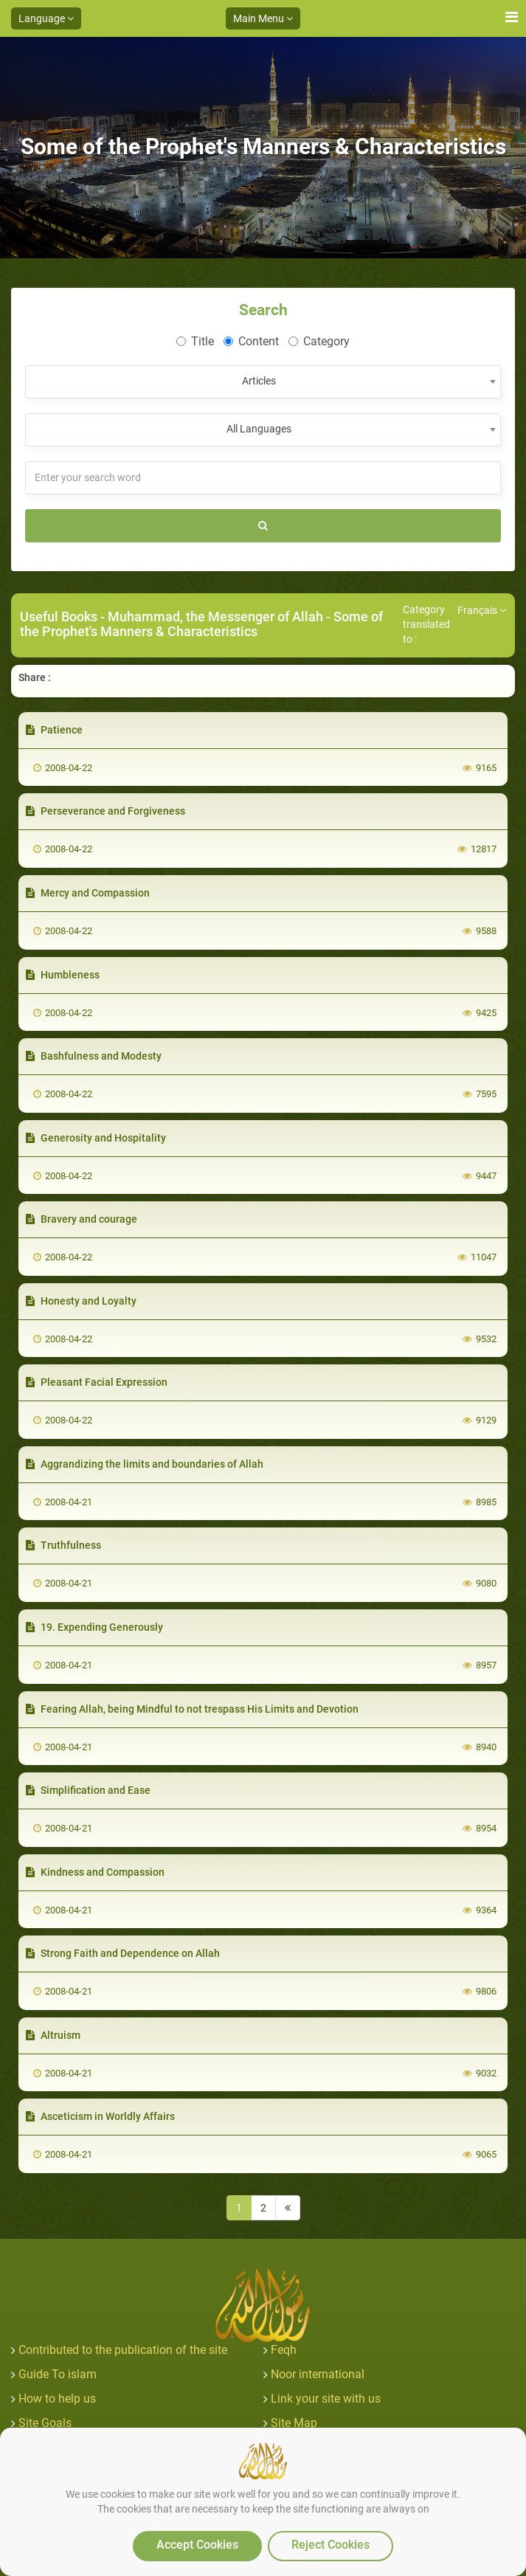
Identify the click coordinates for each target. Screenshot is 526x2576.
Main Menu (263, 18)
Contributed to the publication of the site (122, 2350)
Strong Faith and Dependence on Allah (123, 1953)
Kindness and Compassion (95, 1872)
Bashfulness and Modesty (94, 1056)
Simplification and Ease (88, 1790)
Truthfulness (63, 1545)
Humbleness (63, 975)
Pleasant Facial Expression (96, 1382)
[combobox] (263, 381)
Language (46, 18)
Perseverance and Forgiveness (105, 811)
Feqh (284, 2350)
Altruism (53, 2035)
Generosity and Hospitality (96, 1138)
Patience (54, 730)
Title (195, 341)
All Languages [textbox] (258, 429)
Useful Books (58, 616)
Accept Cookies (197, 2545)
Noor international (317, 2374)
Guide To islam (57, 2374)
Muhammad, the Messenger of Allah (215, 616)
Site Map (294, 2423)
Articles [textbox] (259, 381)
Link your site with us (326, 2399)
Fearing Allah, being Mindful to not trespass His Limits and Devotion (192, 1709)
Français (481, 610)
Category (319, 341)
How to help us (57, 2399)
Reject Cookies (330, 2545)
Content (251, 341)
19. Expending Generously (94, 1627)
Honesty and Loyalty (81, 1301)
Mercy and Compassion (88, 893)
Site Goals (45, 2423)
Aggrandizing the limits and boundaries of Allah (144, 1464)
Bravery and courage (81, 1219)
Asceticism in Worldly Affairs (100, 2116)
